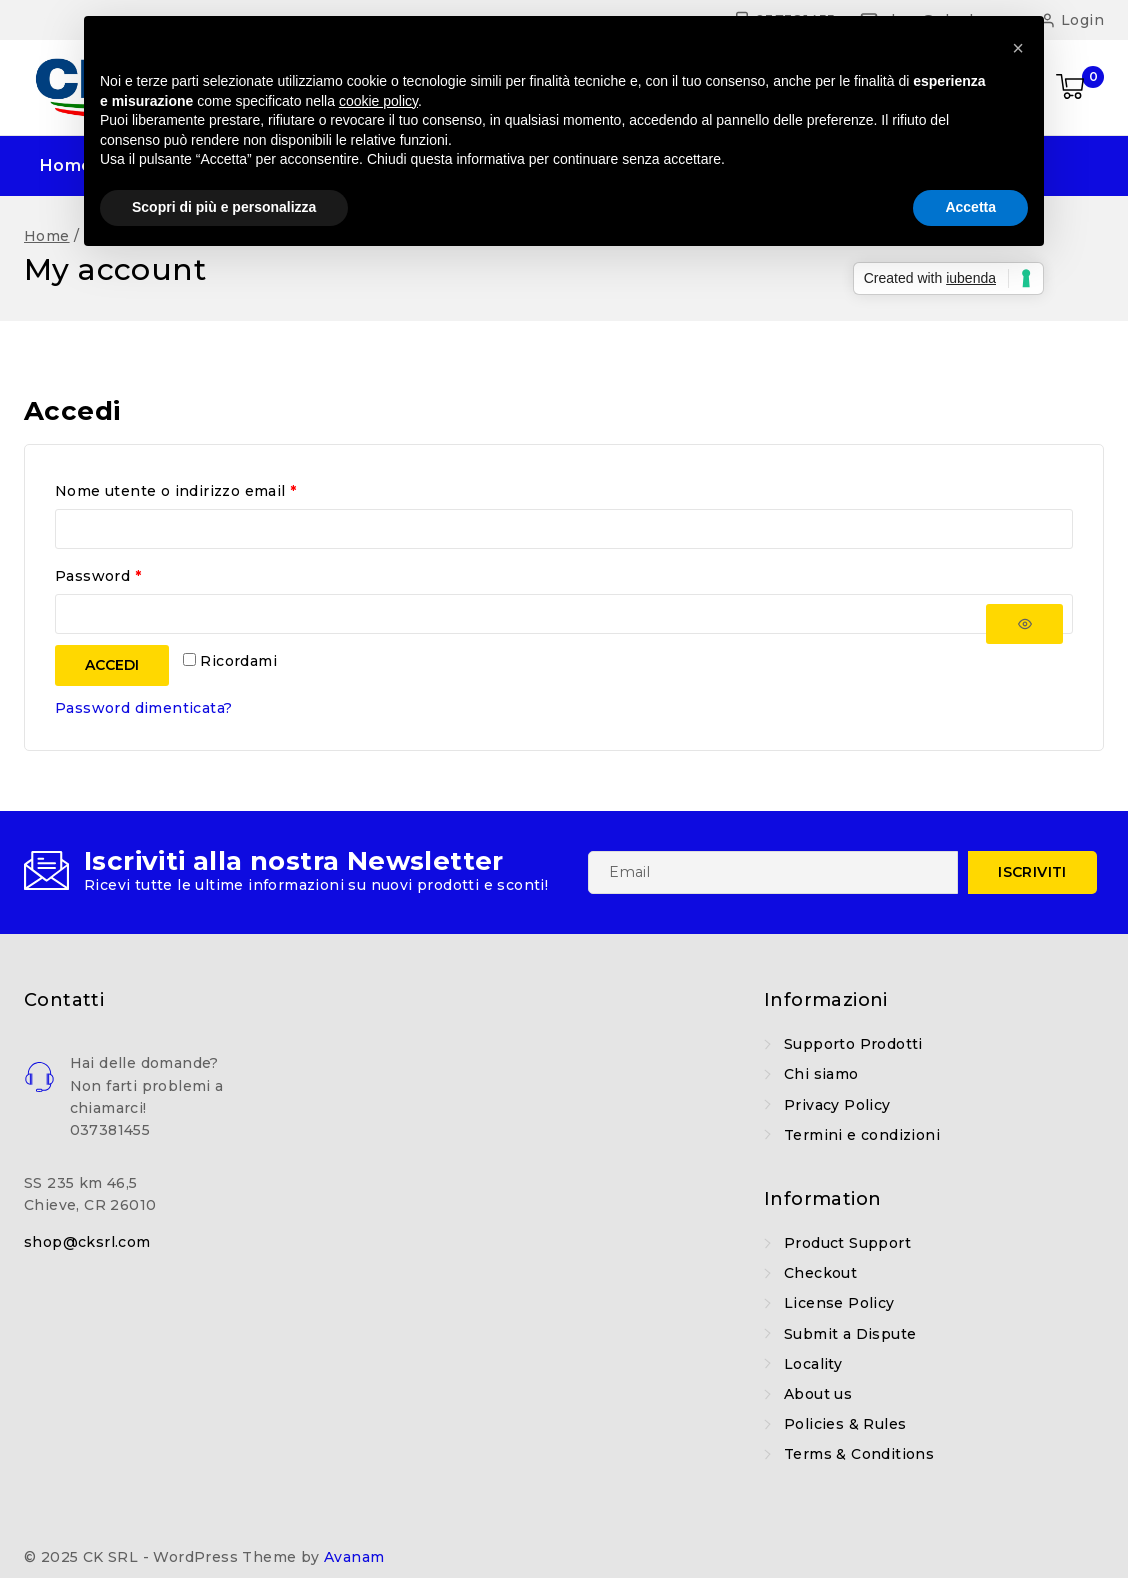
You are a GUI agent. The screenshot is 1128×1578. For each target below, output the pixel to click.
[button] (1018, 48)
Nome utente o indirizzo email (181, 492)
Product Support (847, 1243)
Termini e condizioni (862, 1135)
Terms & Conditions (859, 1454)
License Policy (839, 1303)
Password (103, 577)
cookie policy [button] (378, 101)
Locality (813, 1364)
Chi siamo (821, 1074)
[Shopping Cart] (1080, 88)
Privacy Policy (837, 1105)
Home (66, 165)
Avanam (354, 1557)
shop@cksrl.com (87, 1242)
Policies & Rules (845, 1424)
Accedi (112, 665)
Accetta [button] (970, 207)
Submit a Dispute (850, 1334)
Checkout (820, 1273)
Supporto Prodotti (853, 1044)
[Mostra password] (1024, 624)
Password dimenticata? (143, 708)
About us (818, 1394)
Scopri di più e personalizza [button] (224, 207)
